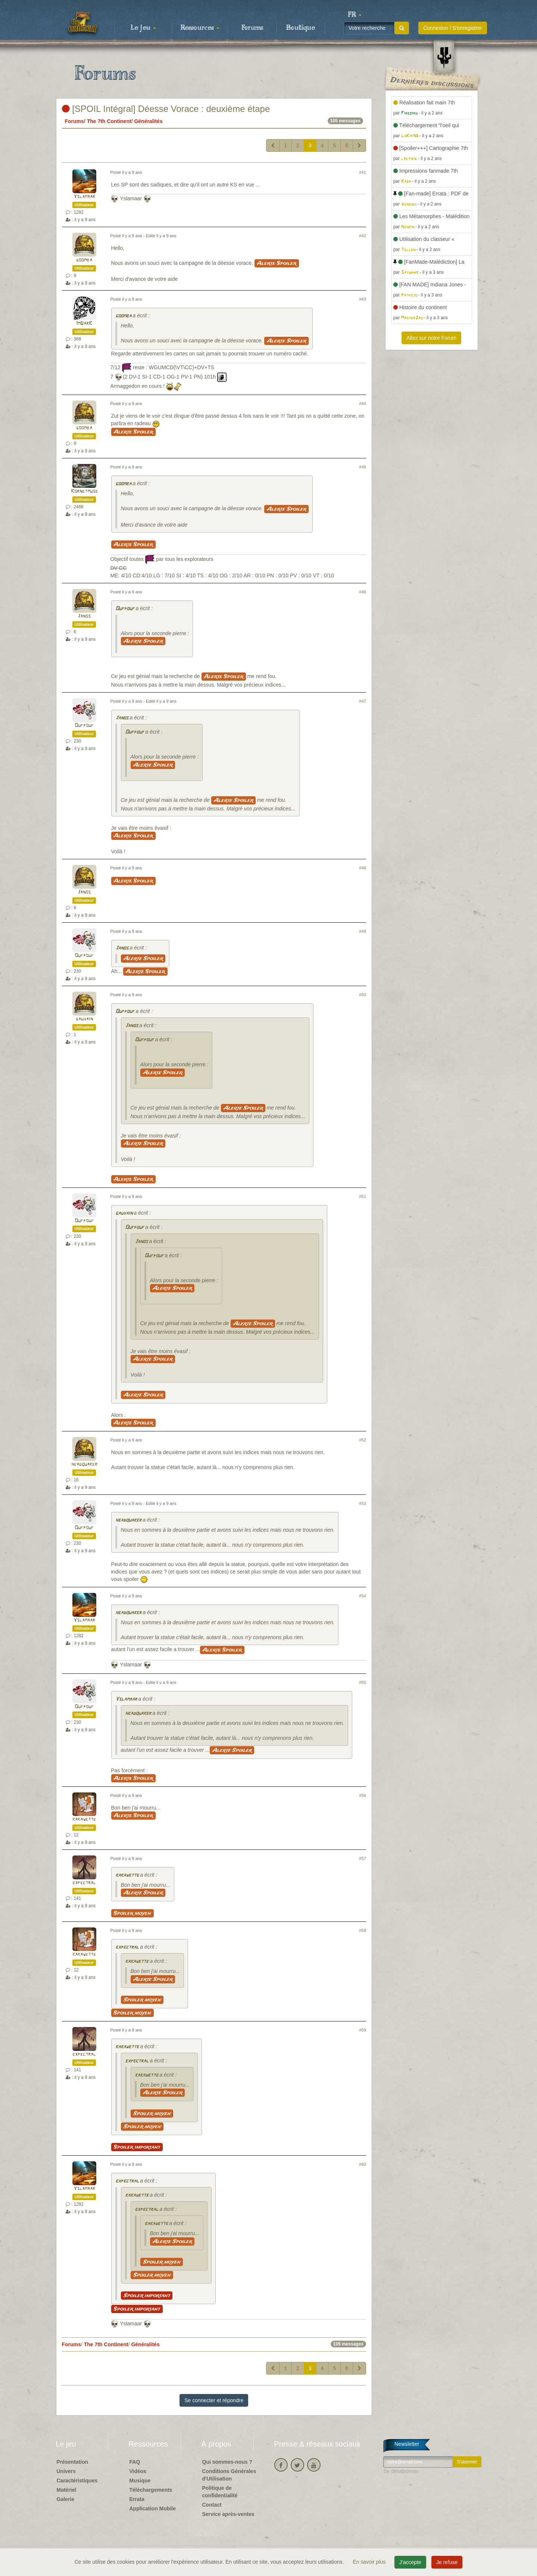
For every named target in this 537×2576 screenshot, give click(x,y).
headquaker (84, 1464)
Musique (140, 2481)
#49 (362, 931)
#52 (362, 1440)
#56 (362, 1795)
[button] (354, 15)
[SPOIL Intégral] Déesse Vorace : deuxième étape (166, 109)
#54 (362, 1596)
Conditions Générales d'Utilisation (229, 2475)
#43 (362, 299)
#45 (362, 467)
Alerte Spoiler (276, 263)
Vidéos (138, 2471)
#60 (362, 2164)
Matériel (67, 2490)
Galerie (65, 2499)
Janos (84, 616)
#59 (362, 2030)
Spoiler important (137, 2147)
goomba (84, 260)
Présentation (72, 2462)
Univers (66, 2471)
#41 (362, 172)
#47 (362, 701)
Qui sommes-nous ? (227, 2462)
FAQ (134, 2462)
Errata (136, 2499)
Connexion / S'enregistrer (452, 28)
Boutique (300, 28)
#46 (362, 592)
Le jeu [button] (143, 28)
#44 (362, 403)
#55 (362, 1682)
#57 (362, 1858)
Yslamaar (84, 197)
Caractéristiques (77, 2481)
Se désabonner (401, 2471)
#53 (362, 1503)
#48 (362, 868)
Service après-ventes (228, 2514)
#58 (362, 1930)
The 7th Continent (109, 121)
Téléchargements (150, 2490)
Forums (252, 28)
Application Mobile (152, 2508)
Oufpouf (124, 609)
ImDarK (84, 323)
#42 (362, 235)
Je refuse (447, 2562)
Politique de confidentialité (220, 2491)
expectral (84, 1883)
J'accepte (410, 2562)
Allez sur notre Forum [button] (431, 338)
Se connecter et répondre (213, 2400)
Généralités (148, 121)
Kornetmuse (84, 491)
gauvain (84, 1019)
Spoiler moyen (132, 1913)
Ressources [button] (200, 28)
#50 (362, 994)
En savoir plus (370, 2562)
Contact (212, 2505)
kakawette (84, 1819)
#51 (362, 1196)
